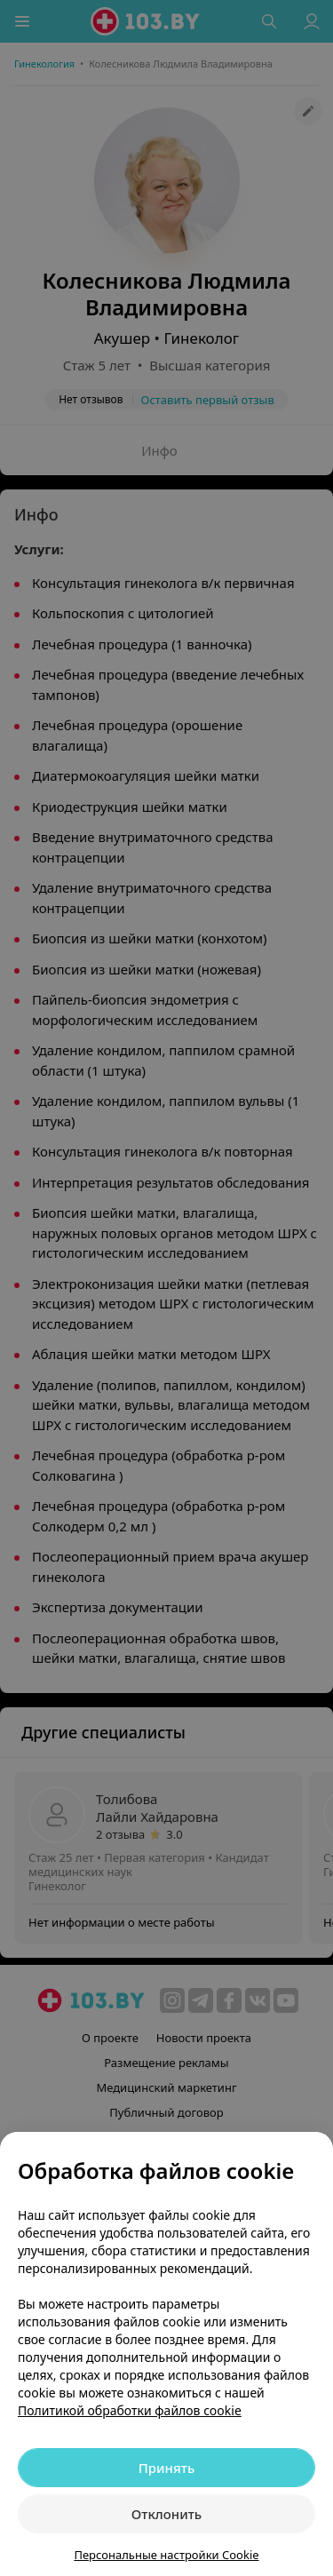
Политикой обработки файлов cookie (130, 2410)
